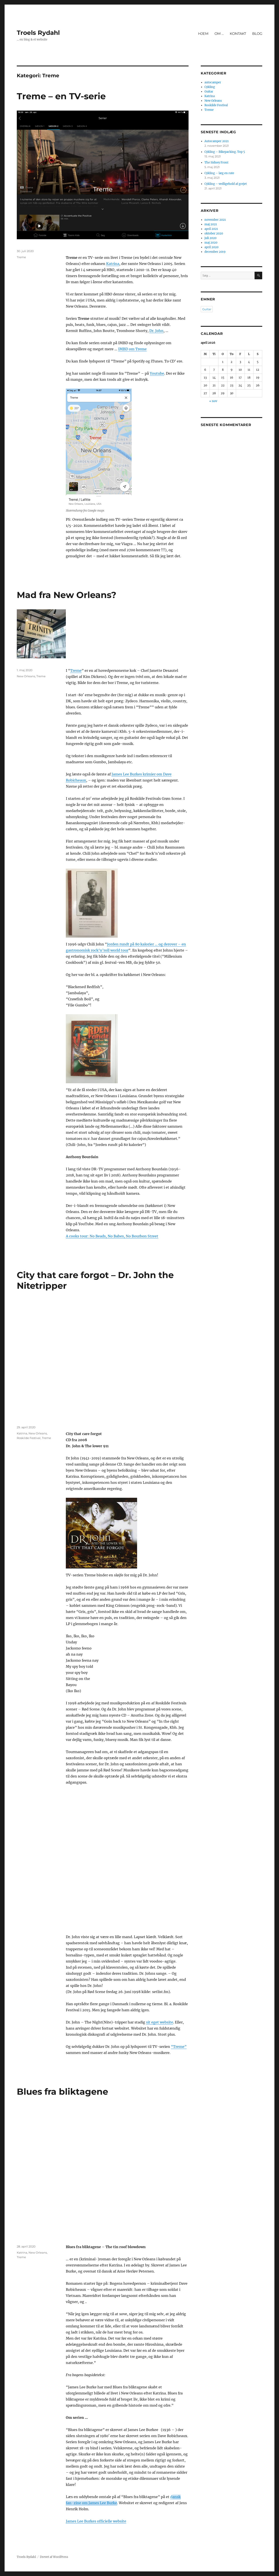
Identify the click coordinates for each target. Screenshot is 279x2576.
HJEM (203, 34)
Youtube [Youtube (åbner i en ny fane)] (157, 373)
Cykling (209, 87)
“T (173, 2046)
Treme (21, 257)
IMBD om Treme (132, 349)
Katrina (112, 263)
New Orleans (26, 676)
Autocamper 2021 (216, 141)
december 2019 (215, 252)
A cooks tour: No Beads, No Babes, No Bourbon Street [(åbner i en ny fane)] (112, 1236)
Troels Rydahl (38, 32)
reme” (181, 2046)
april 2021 (211, 229)
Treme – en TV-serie (61, 96)
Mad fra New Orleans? (66, 595)
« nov (213, 401)
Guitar (208, 91)
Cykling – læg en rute (219, 173)
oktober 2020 (213, 233)
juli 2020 (210, 238)
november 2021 (215, 220)
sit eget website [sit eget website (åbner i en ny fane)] (159, 2022)
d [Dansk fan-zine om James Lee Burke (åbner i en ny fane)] (171, 2497)
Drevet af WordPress (54, 2557)
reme (77, 670)
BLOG (257, 34)
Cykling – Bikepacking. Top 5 (224, 152)
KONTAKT (238, 34)
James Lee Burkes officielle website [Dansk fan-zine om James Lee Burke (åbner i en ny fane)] (96, 2521)
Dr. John (156, 331)
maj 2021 (210, 224)
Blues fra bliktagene (62, 2091)
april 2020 (211, 247)
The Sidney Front (216, 162)
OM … (219, 34)
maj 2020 (210, 242)
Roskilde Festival (29, 1438)
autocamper (212, 82)
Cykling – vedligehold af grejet (225, 184)
